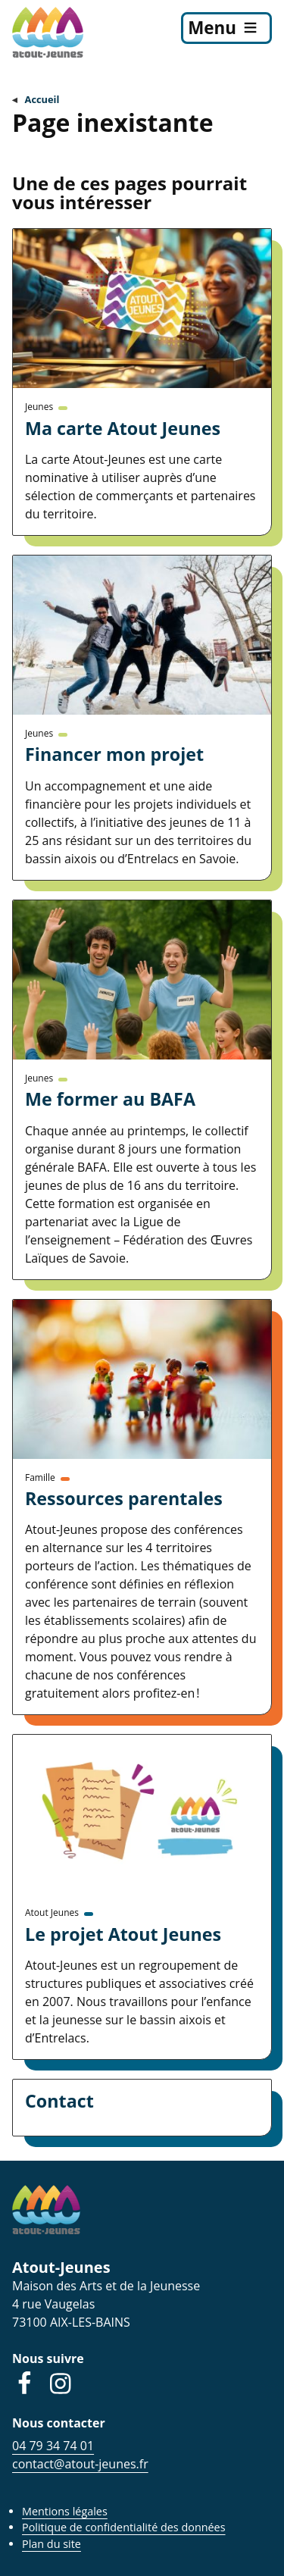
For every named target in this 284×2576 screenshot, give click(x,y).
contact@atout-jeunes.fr (80, 2463)
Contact (59, 2101)
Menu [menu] (212, 27)
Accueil (42, 99)
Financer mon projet (114, 754)
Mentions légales (65, 2511)
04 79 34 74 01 (53, 2445)
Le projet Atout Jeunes (123, 1934)
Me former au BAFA (110, 1099)
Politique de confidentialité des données (124, 2527)
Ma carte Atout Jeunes (122, 428)
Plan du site (51, 2544)
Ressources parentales (124, 1498)
